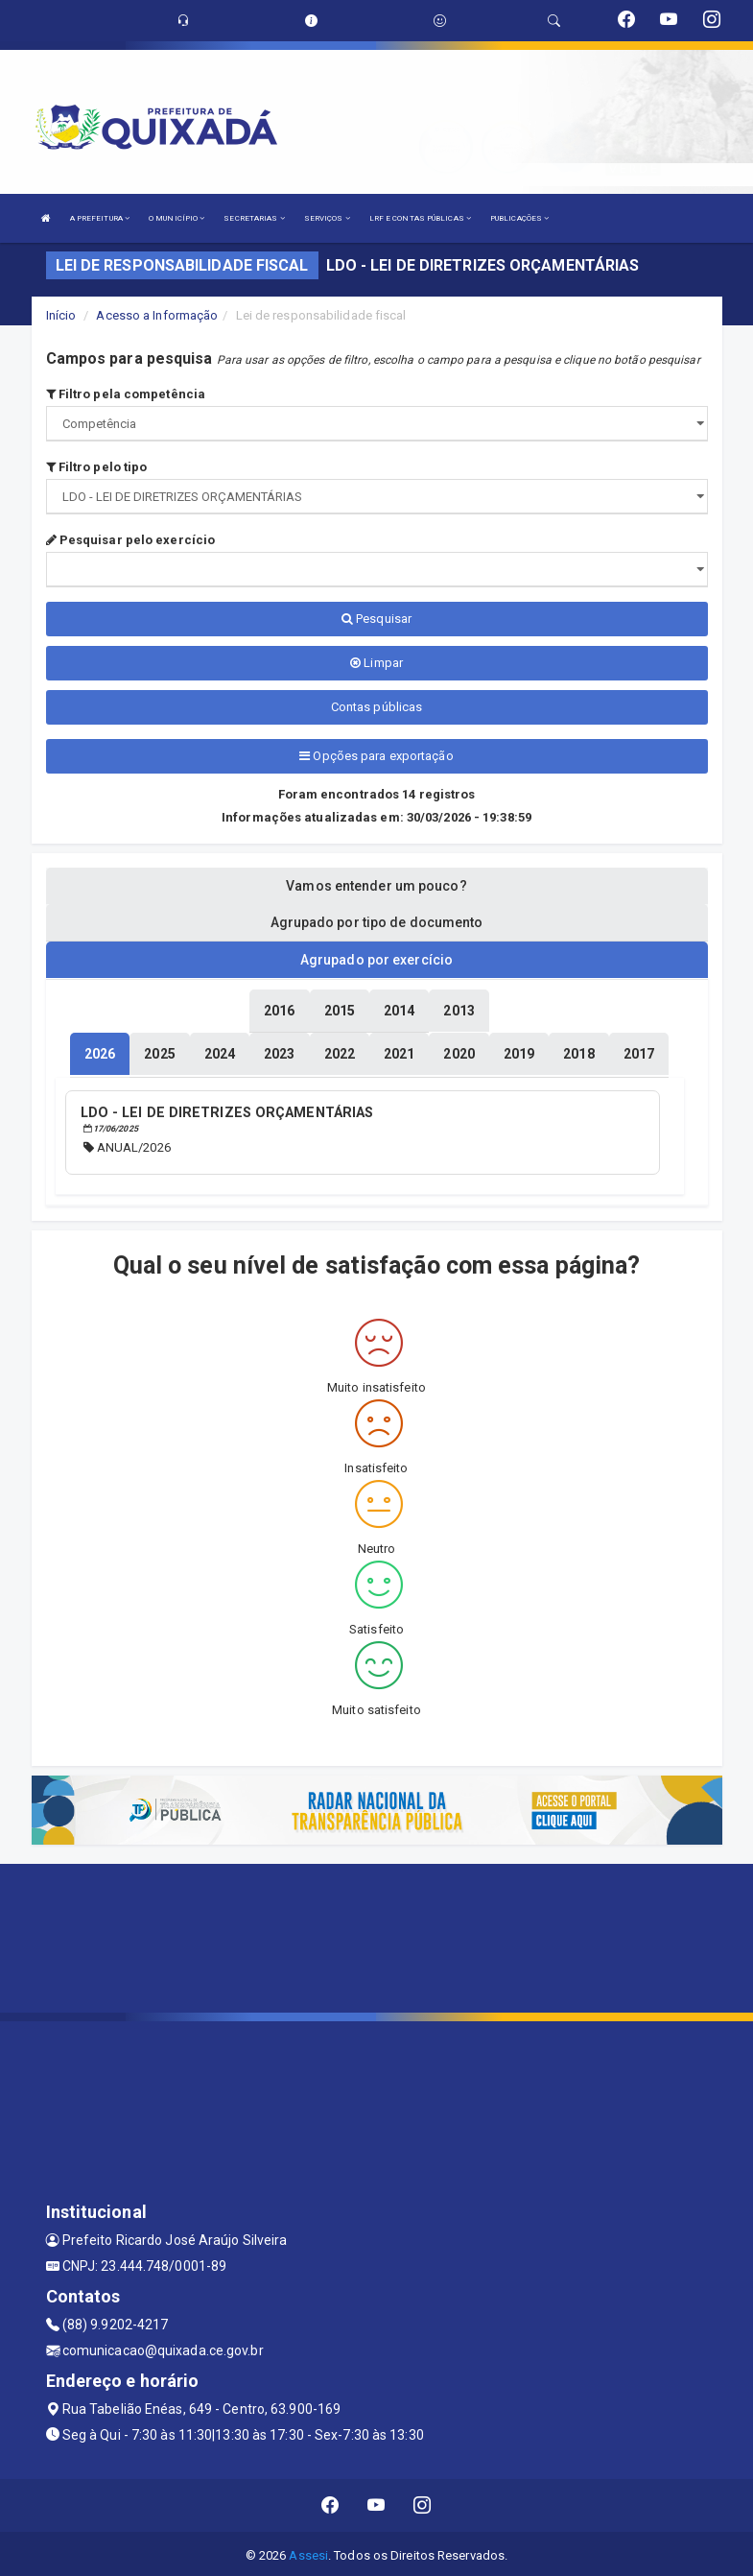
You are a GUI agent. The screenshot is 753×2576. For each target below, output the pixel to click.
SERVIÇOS (327, 218)
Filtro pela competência (126, 394)
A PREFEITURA (99, 218)
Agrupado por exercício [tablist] (376, 959)
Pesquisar (376, 618)
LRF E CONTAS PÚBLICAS (420, 218)
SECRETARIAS (254, 218)
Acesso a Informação (157, 315)
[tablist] (99, 1053)
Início (61, 315)
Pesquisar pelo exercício (131, 540)
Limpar (376, 663)
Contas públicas (377, 707)
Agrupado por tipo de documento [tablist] (377, 922)
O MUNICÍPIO (176, 218)
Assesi (308, 2551)
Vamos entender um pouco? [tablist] (376, 886)
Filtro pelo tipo (97, 467)
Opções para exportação (376, 756)
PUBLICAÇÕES (519, 218)
